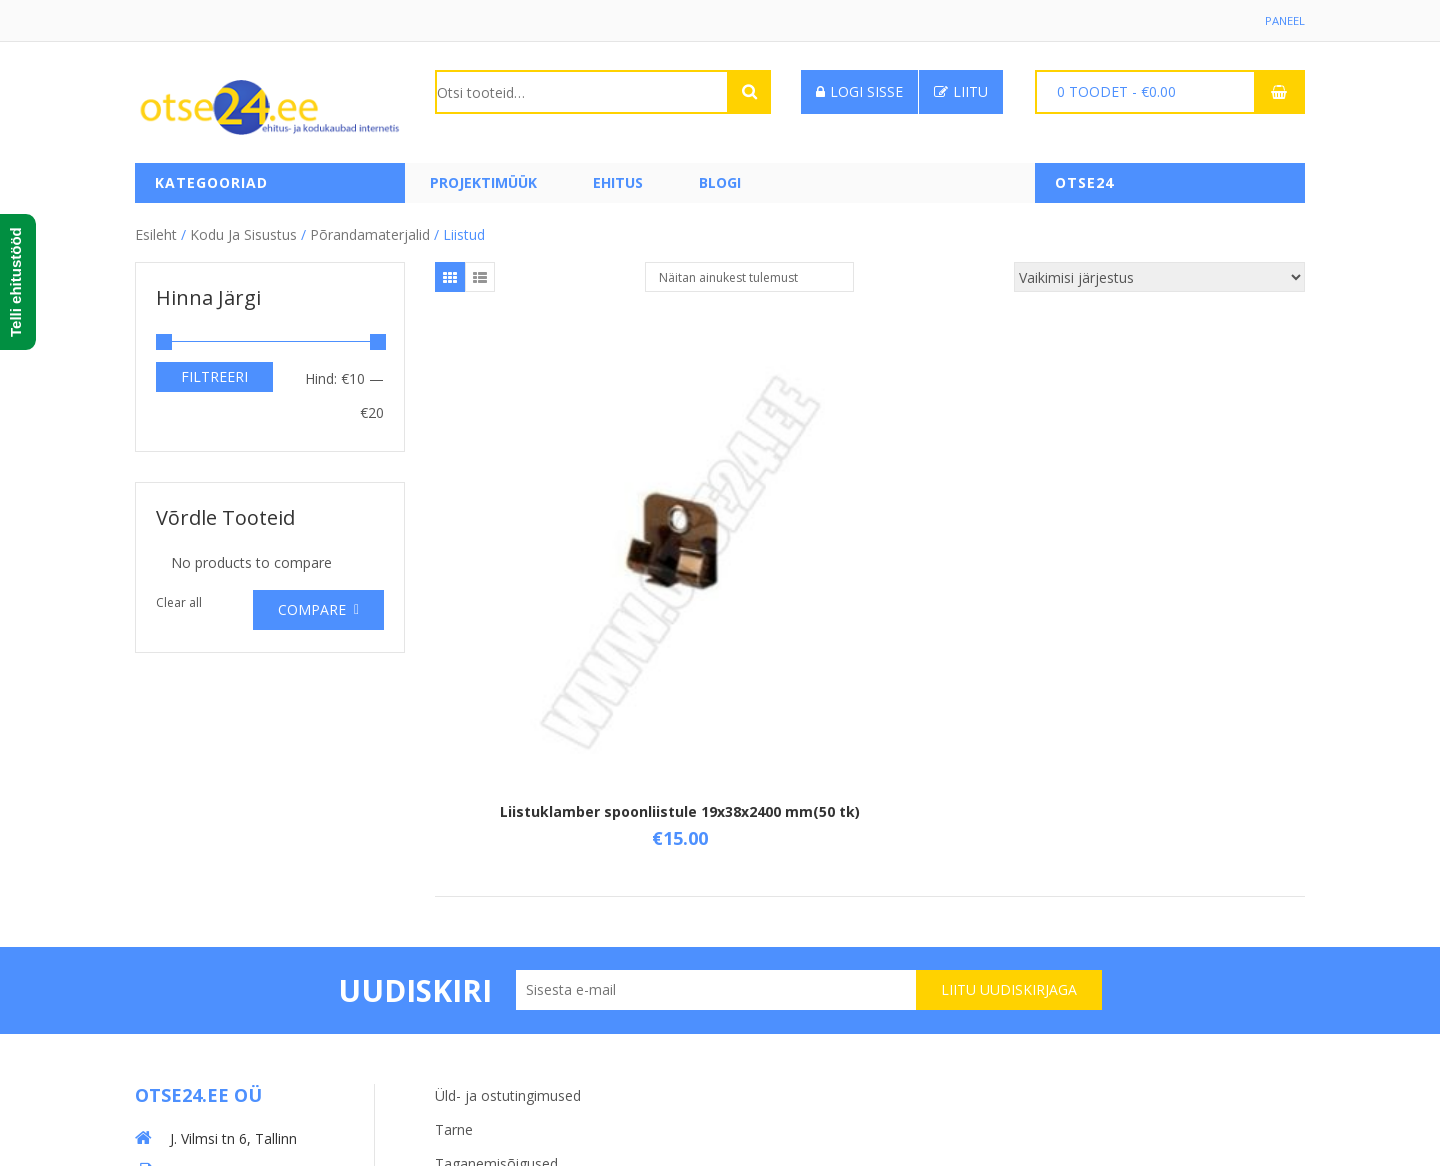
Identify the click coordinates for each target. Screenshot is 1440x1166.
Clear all (179, 598)
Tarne (454, 935)
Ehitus (618, 182)
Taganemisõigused (496, 969)
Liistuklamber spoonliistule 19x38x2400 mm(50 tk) (579, 614)
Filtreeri (214, 371)
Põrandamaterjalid (370, 229)
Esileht (156, 229)
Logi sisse (859, 91)
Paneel (1284, 20)
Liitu (961, 91)
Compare (312, 605)
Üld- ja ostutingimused (508, 901)
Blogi (720, 182)
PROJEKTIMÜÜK (483, 182)
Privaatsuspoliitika (493, 1003)
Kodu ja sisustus (243, 229)
